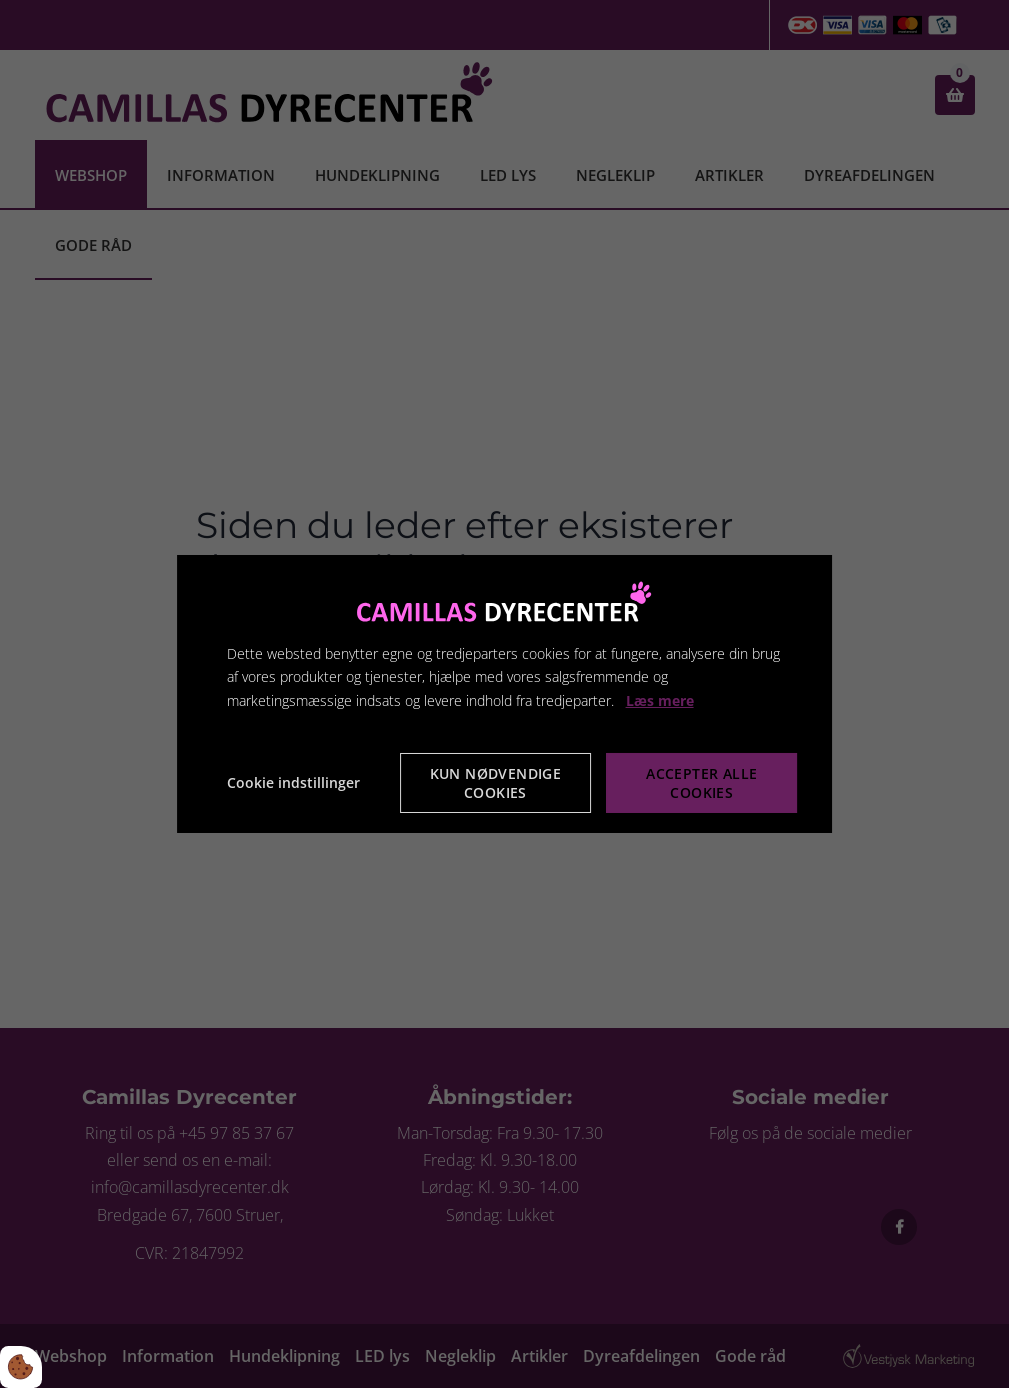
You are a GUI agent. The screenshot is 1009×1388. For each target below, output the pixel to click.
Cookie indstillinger (293, 782)
